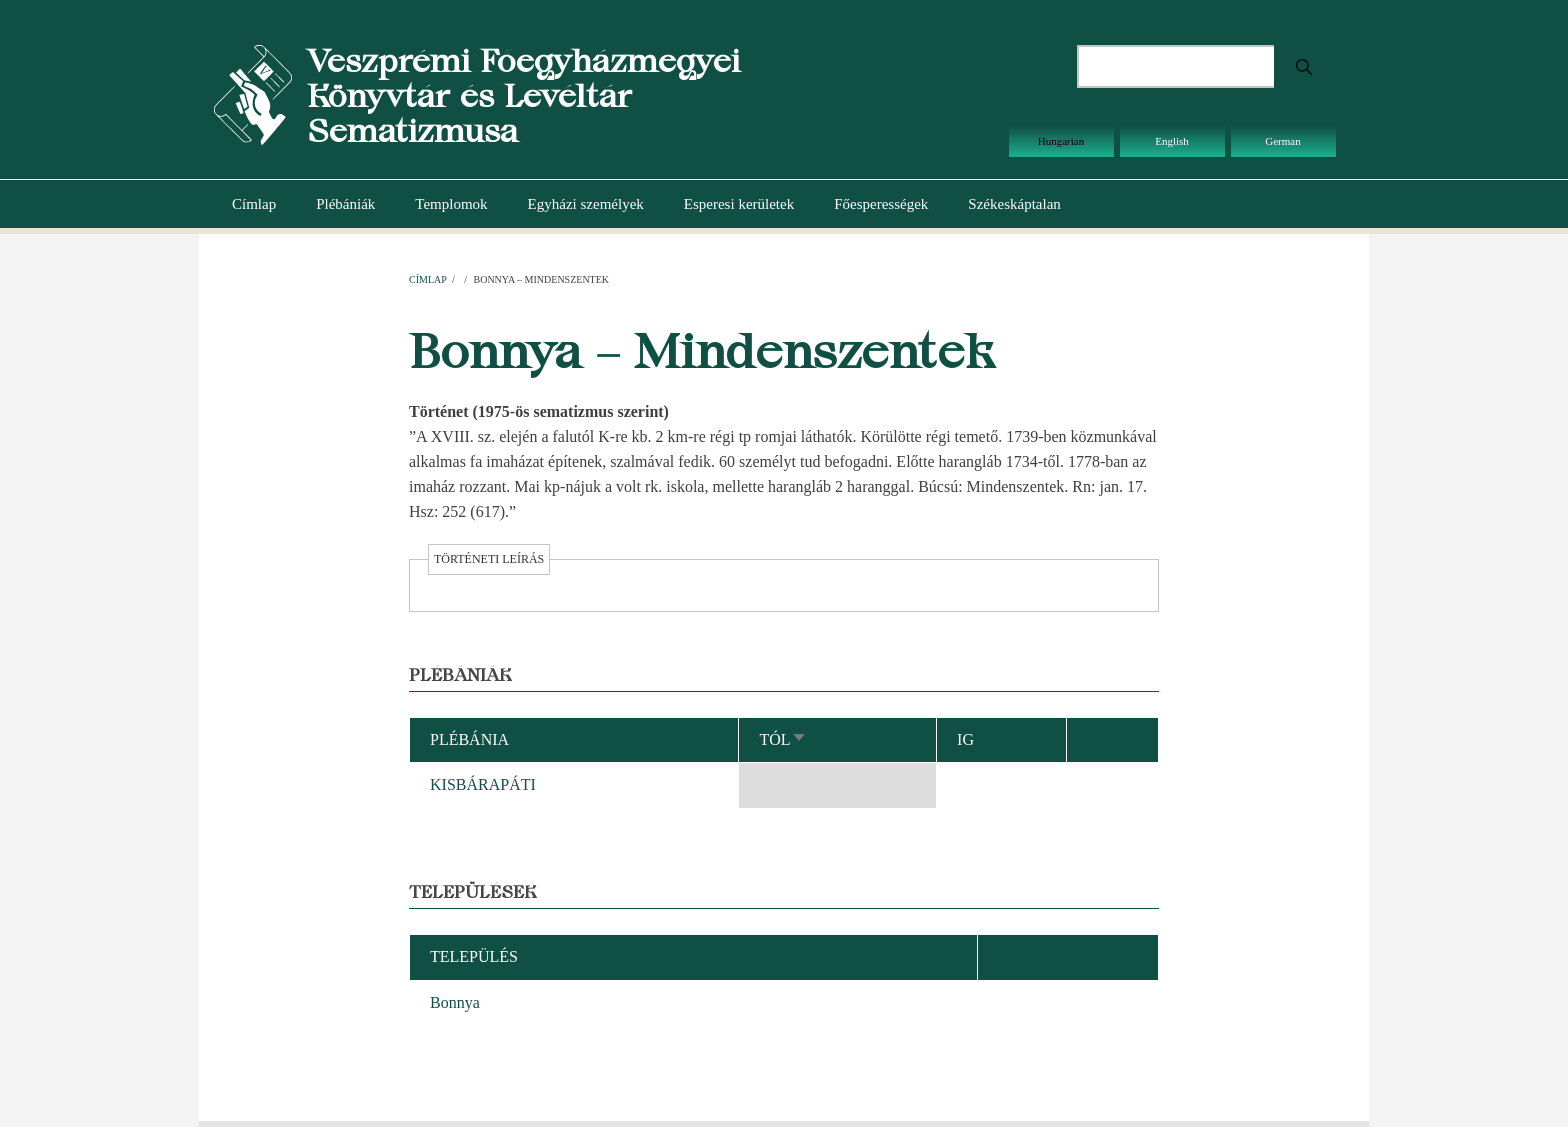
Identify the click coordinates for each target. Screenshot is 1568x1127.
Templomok (451, 204)
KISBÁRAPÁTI (483, 784)
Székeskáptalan (1014, 204)
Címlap (254, 204)
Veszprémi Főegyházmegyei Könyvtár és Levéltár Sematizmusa (523, 95)
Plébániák (345, 204)
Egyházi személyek (586, 204)
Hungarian (1061, 141)
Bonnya (455, 1002)
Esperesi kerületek (739, 204)
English (1172, 141)
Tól (782, 739)
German (1282, 141)
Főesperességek (881, 204)
